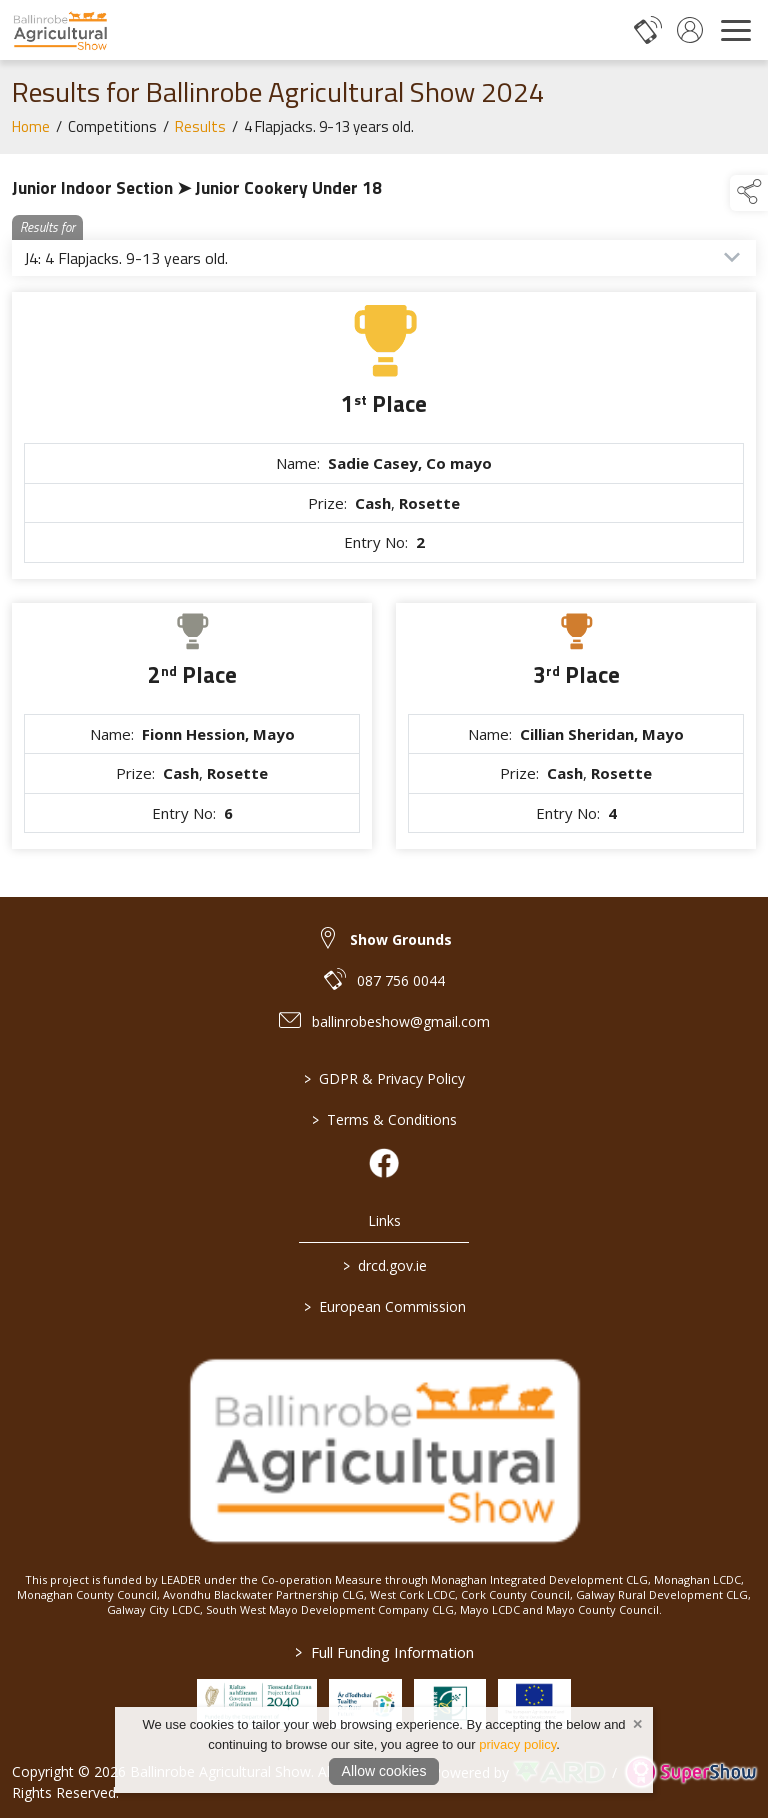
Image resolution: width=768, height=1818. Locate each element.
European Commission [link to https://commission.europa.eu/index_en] (384, 1306)
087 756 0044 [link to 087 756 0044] (401, 980)
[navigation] (736, 30)
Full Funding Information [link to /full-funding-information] (384, 1652)
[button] (749, 193)
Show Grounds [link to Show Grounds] (401, 939)
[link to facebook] (384, 1163)
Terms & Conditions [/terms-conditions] (384, 1119)
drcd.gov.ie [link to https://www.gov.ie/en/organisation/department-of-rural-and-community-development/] (384, 1265)
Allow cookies (384, 1771)
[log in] (690, 30)
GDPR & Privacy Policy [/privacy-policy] (384, 1078)
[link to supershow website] (690, 1772)
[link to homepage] (60, 30)
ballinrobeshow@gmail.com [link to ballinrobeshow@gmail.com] (401, 1021)
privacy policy (517, 1744)
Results (200, 131)
